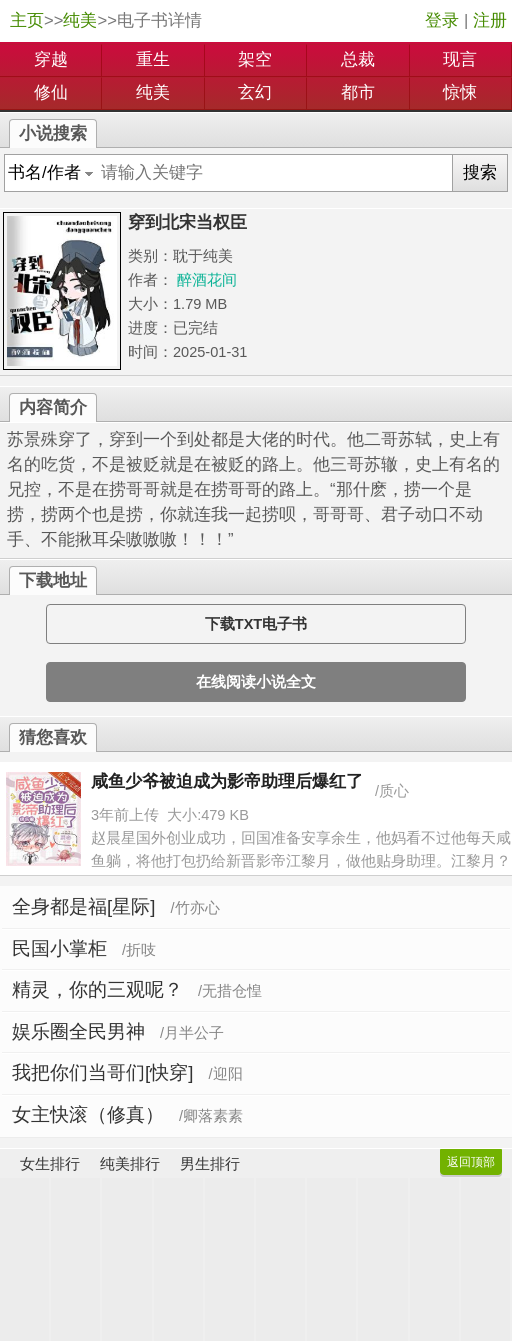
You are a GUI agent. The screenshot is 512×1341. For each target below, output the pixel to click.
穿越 (51, 59)
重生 (153, 59)
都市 (358, 92)
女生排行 (50, 1164)
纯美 (80, 20)
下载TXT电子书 (256, 624)
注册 (490, 20)
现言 (460, 59)
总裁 (358, 59)
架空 (255, 59)
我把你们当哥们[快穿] (102, 1072)
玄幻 (255, 92)
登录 (442, 20)
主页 (27, 20)
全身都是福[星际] (83, 906)
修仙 (51, 92)
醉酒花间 (207, 280)
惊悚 (460, 92)
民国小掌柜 (59, 948)
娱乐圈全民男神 (78, 1031)
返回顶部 (471, 1162)
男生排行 (210, 1164)
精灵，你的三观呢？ (97, 989)
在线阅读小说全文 (256, 682)
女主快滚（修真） (88, 1114)
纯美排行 (130, 1164)
